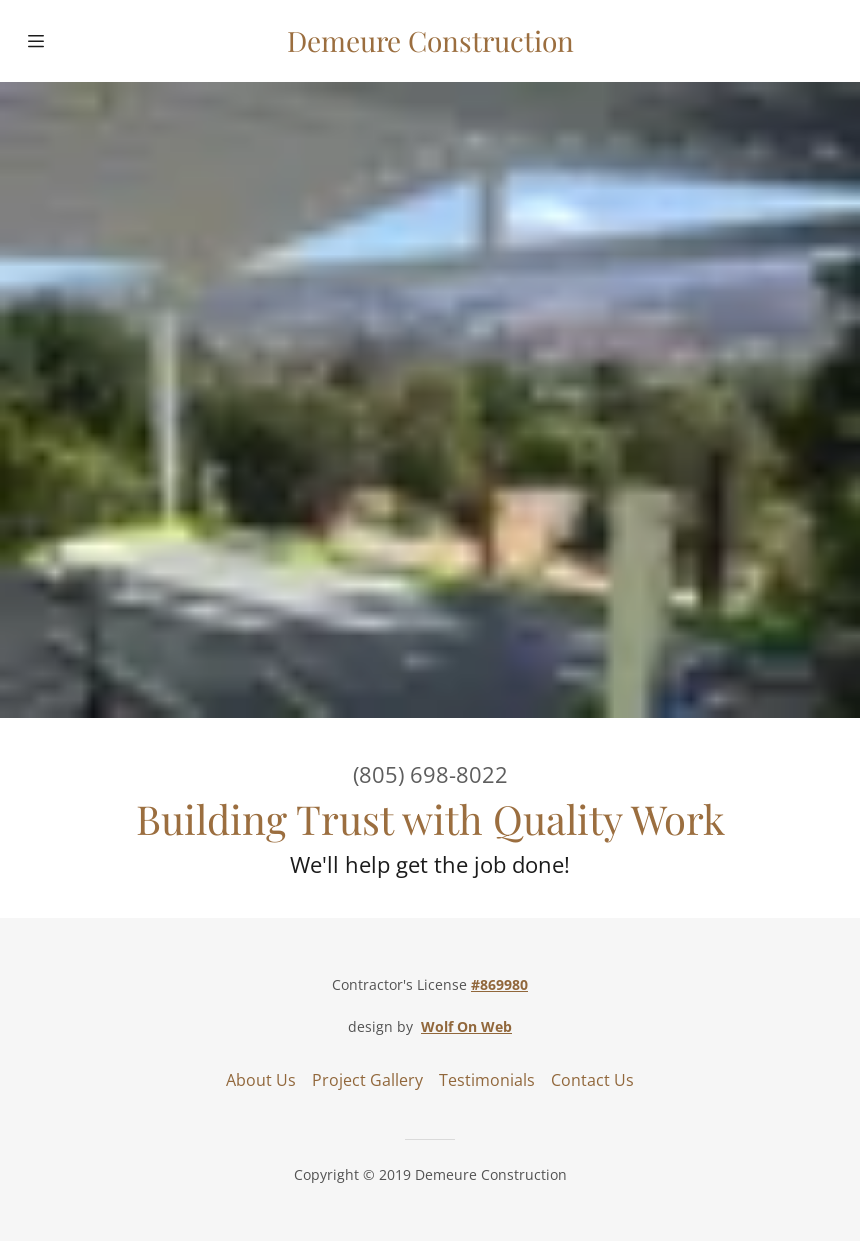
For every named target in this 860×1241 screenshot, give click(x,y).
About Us (261, 1080)
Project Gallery (367, 1080)
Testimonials (487, 1080)
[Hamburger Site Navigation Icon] (64, 41)
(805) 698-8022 (430, 774)
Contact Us (592, 1080)
